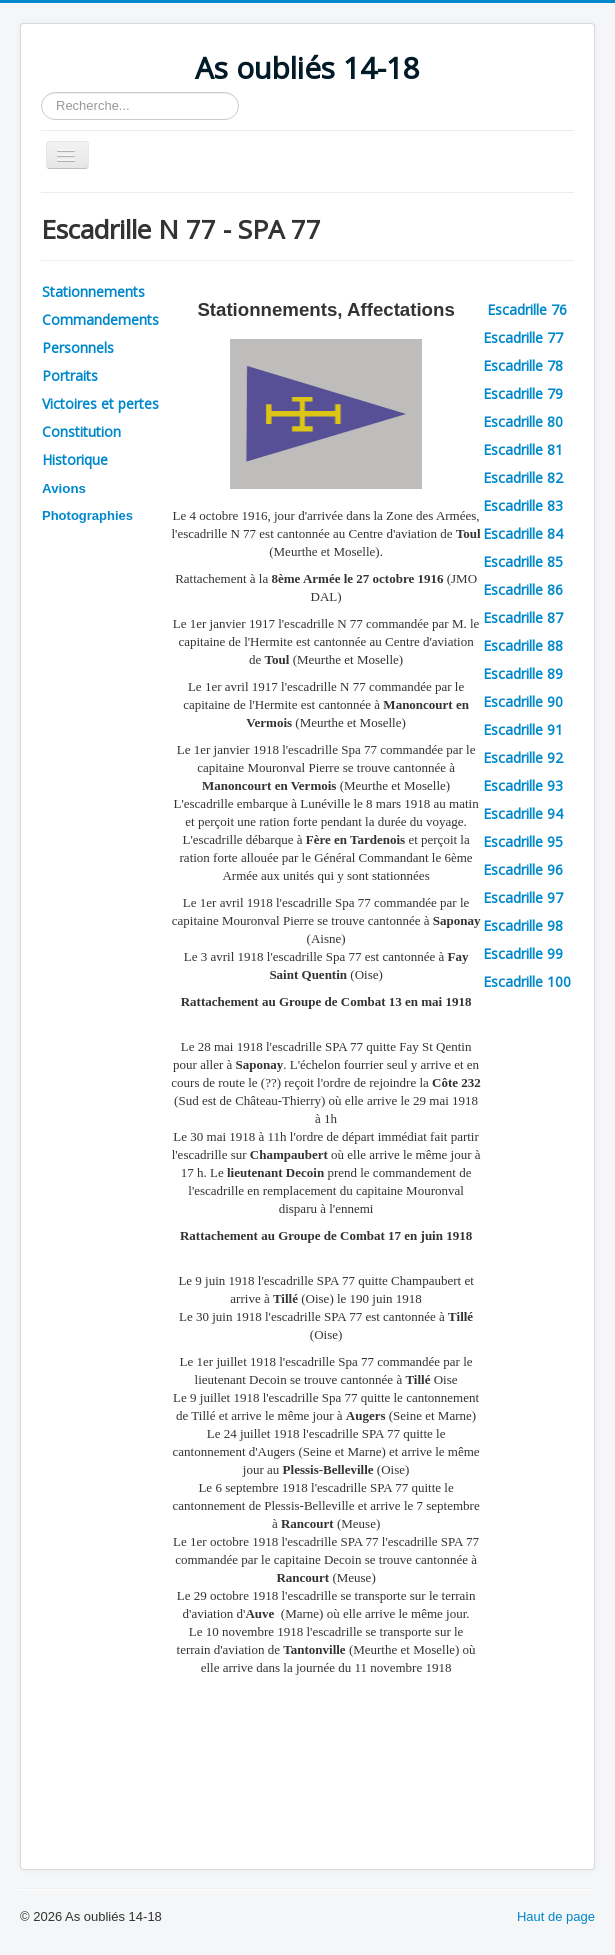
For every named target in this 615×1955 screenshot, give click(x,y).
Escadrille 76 (529, 309)
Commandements (100, 319)
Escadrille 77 (523, 337)
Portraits (70, 375)
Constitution (81, 431)
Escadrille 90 (523, 701)
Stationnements (93, 291)
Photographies (87, 515)
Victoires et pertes (100, 403)
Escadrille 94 (523, 813)
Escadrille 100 (527, 981)
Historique (75, 459)
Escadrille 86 (523, 589)
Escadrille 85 (523, 561)
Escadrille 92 (523, 757)
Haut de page (556, 1916)
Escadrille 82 (523, 477)
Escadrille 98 (523, 925)
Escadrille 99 (523, 953)
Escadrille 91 (523, 729)
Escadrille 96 (523, 869)
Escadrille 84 (523, 533)
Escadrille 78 (523, 365)
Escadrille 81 (523, 449)
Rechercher (41, 92)
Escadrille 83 (523, 505)
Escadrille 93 (523, 785)
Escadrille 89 (523, 673)
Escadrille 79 (523, 393)
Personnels (78, 347)
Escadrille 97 (523, 897)
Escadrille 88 (523, 645)
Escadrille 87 (523, 617)
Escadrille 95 (523, 841)
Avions (64, 488)
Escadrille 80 (523, 421)
